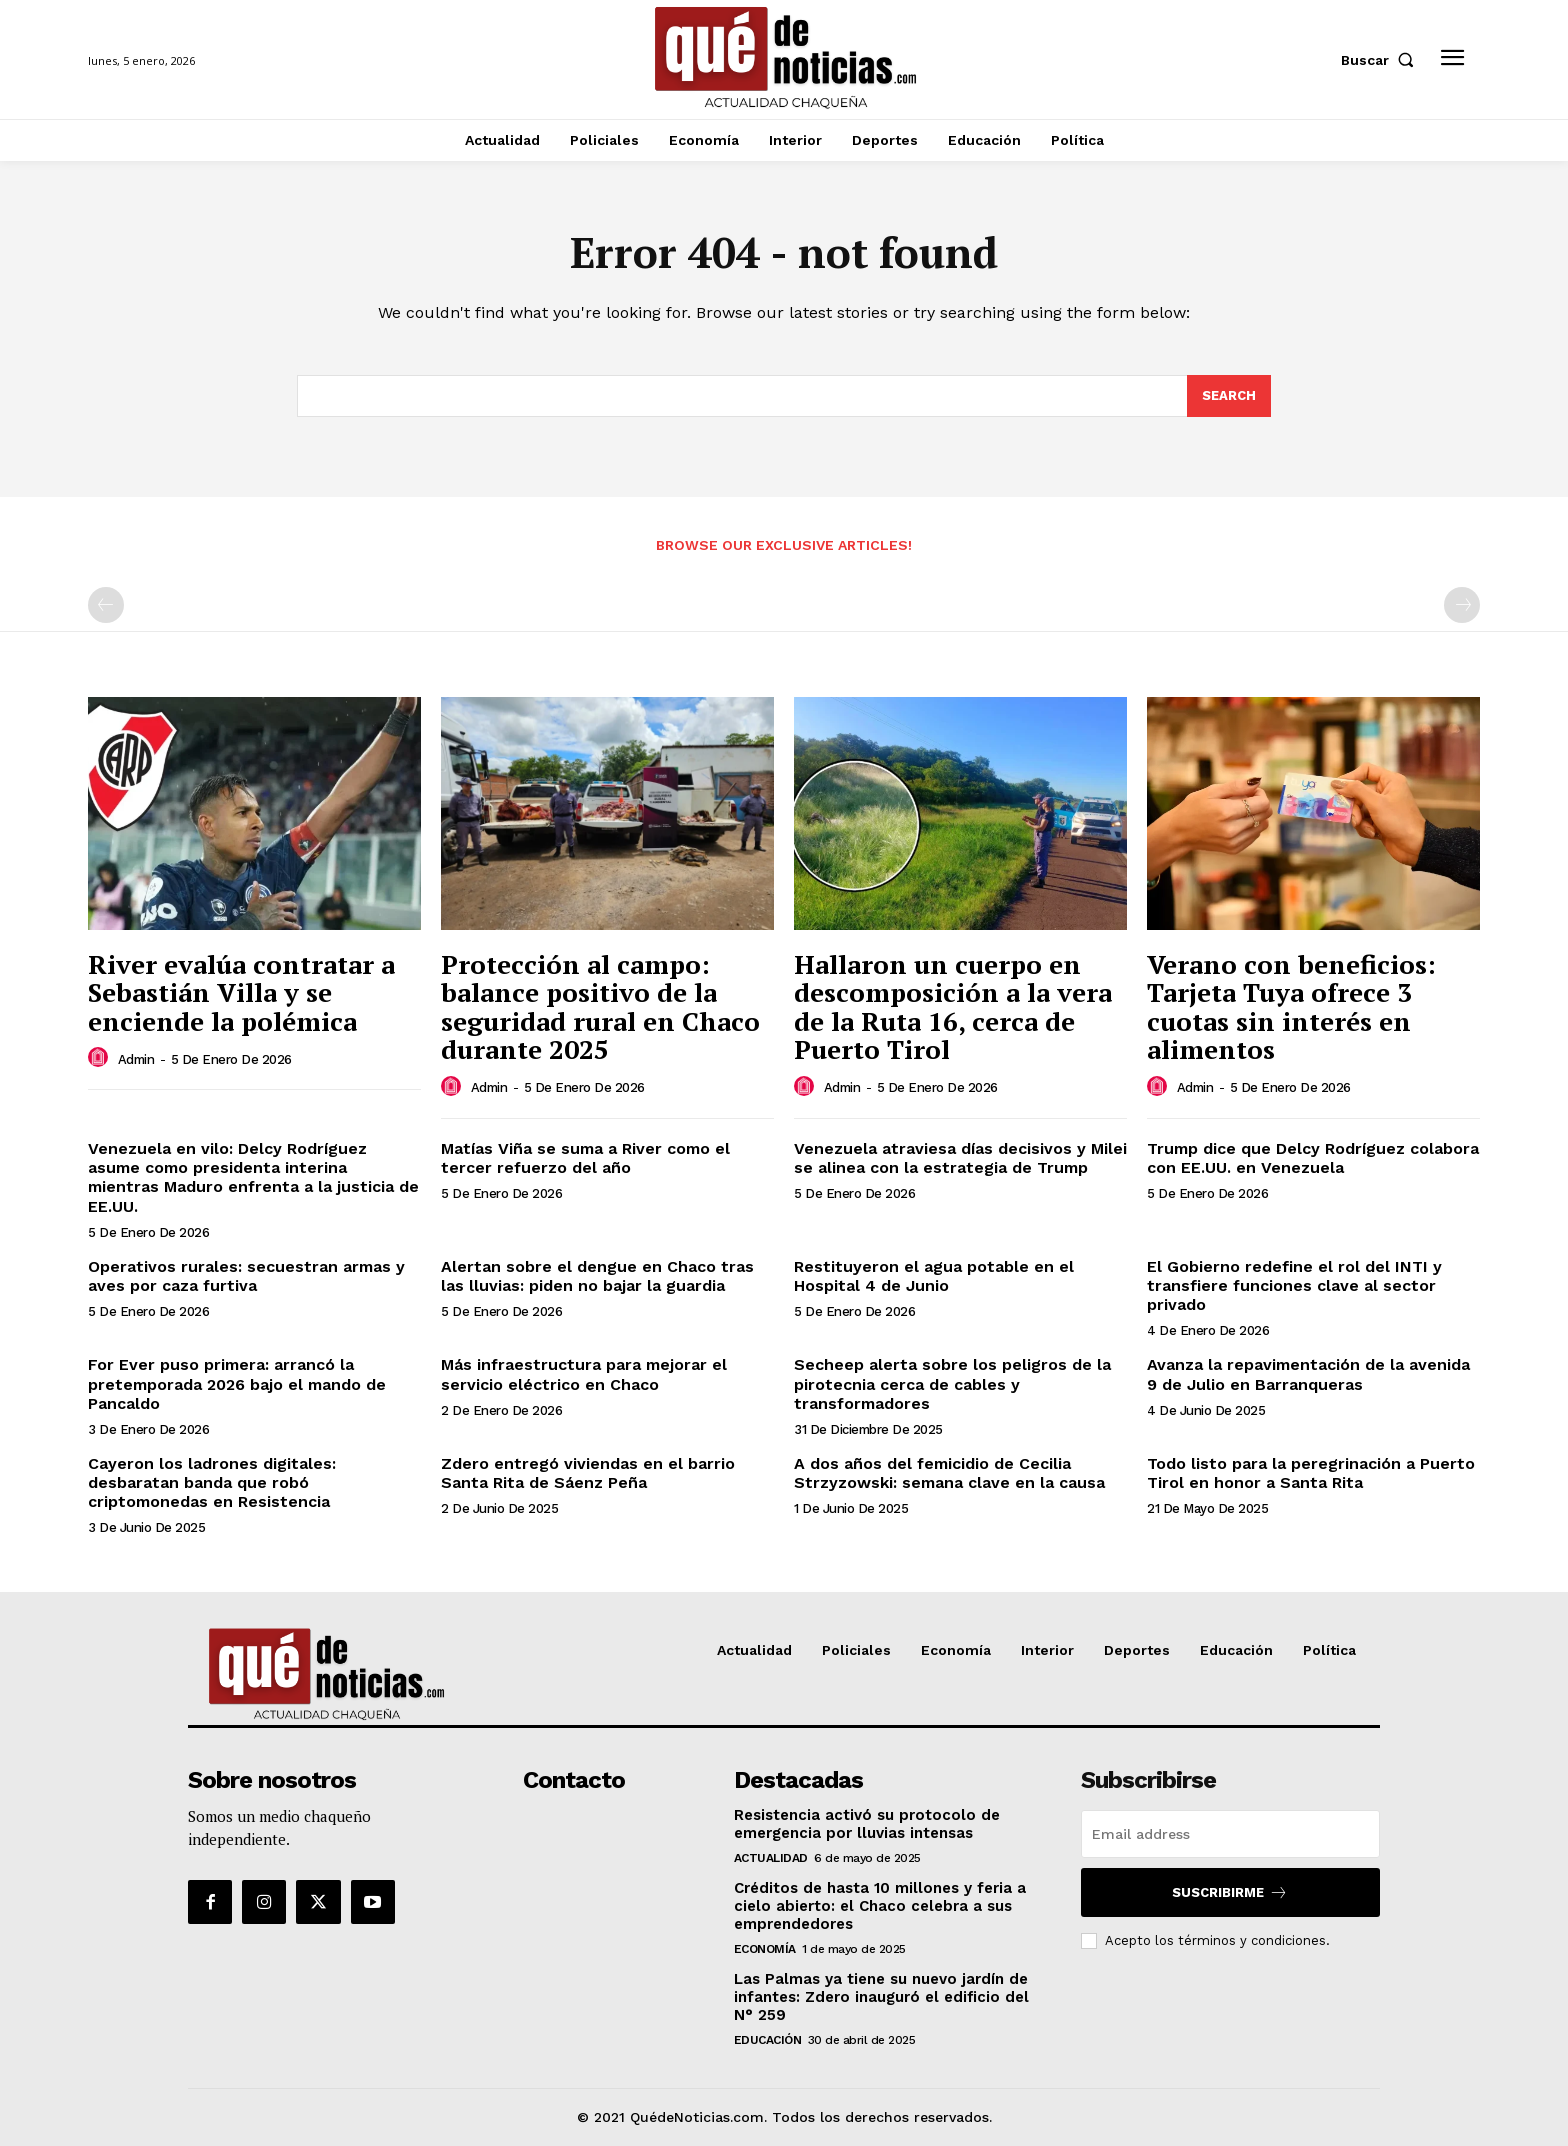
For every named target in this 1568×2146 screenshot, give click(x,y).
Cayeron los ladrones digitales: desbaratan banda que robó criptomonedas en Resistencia (212, 1482)
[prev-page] (106, 605)
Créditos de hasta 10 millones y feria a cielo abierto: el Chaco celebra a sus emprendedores (880, 1906)
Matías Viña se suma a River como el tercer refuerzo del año (585, 1158)
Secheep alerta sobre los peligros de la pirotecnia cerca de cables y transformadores (952, 1383)
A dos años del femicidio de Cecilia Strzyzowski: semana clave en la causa (949, 1473)
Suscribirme (1230, 1892)
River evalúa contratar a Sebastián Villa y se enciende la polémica (241, 992)
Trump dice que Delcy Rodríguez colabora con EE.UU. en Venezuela (1313, 1158)
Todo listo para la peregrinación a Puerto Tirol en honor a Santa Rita (1311, 1473)
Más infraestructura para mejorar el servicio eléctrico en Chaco (584, 1374)
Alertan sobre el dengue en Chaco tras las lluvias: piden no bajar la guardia (597, 1276)
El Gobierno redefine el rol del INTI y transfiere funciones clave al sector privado (1294, 1285)
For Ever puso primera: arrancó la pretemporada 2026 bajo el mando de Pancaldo (237, 1383)
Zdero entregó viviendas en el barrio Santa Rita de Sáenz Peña (588, 1473)
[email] (1230, 1834)
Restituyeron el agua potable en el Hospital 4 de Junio (934, 1276)
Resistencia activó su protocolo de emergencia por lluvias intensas (867, 1824)
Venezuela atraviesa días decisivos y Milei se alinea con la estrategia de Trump (960, 1158)
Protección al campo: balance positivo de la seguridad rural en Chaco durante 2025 (600, 1007)
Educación (768, 2040)
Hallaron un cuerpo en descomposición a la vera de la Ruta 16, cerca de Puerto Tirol (953, 1007)
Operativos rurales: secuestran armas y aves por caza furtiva (246, 1276)
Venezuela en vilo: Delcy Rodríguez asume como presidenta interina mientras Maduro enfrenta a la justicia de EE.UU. (253, 1177)
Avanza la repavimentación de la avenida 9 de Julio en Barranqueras (1308, 1374)
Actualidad (771, 1858)
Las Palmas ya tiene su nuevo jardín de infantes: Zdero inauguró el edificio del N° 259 (881, 1997)
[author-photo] (101, 1058)
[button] (1382, 60)
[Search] (1229, 396)
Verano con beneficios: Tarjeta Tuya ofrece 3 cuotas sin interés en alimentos (1291, 1007)
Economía (765, 1949)
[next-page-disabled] (1462, 605)
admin (136, 1059)
